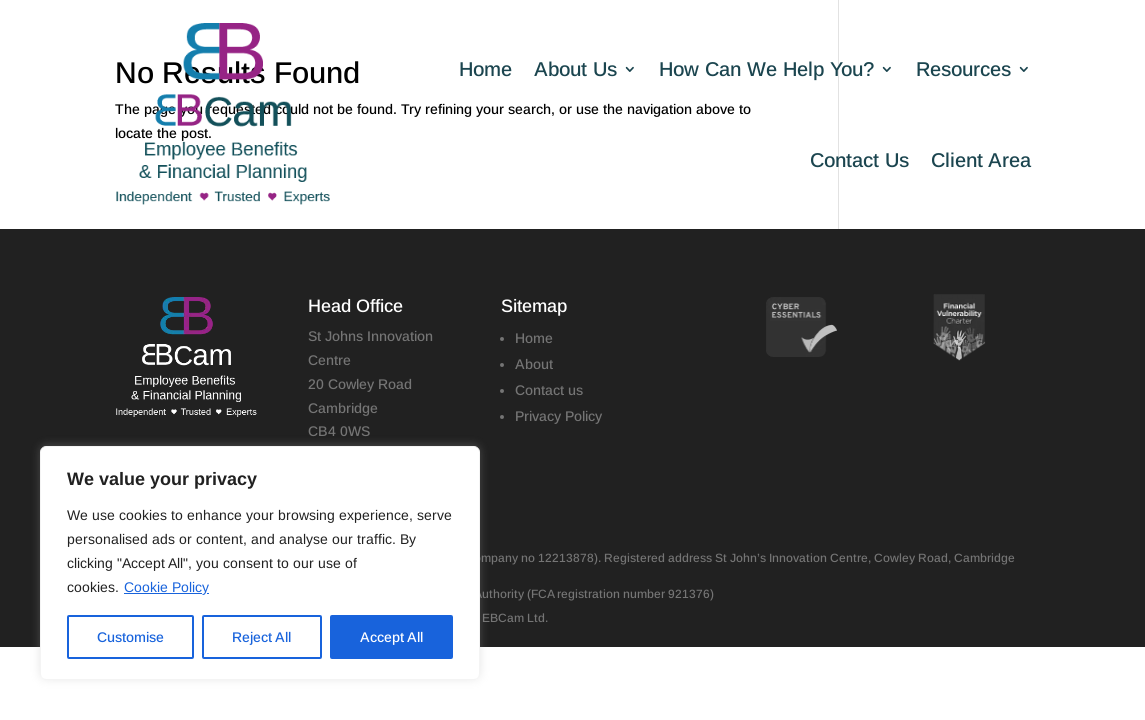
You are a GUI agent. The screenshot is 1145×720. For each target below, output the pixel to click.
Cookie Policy (166, 587)
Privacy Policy (558, 416)
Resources (963, 69)
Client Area (981, 160)
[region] (260, 563)
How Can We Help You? (766, 69)
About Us (575, 69)
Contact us (549, 390)
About (534, 364)
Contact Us (859, 160)
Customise (130, 637)
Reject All (261, 637)
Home (485, 69)
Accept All (391, 637)
